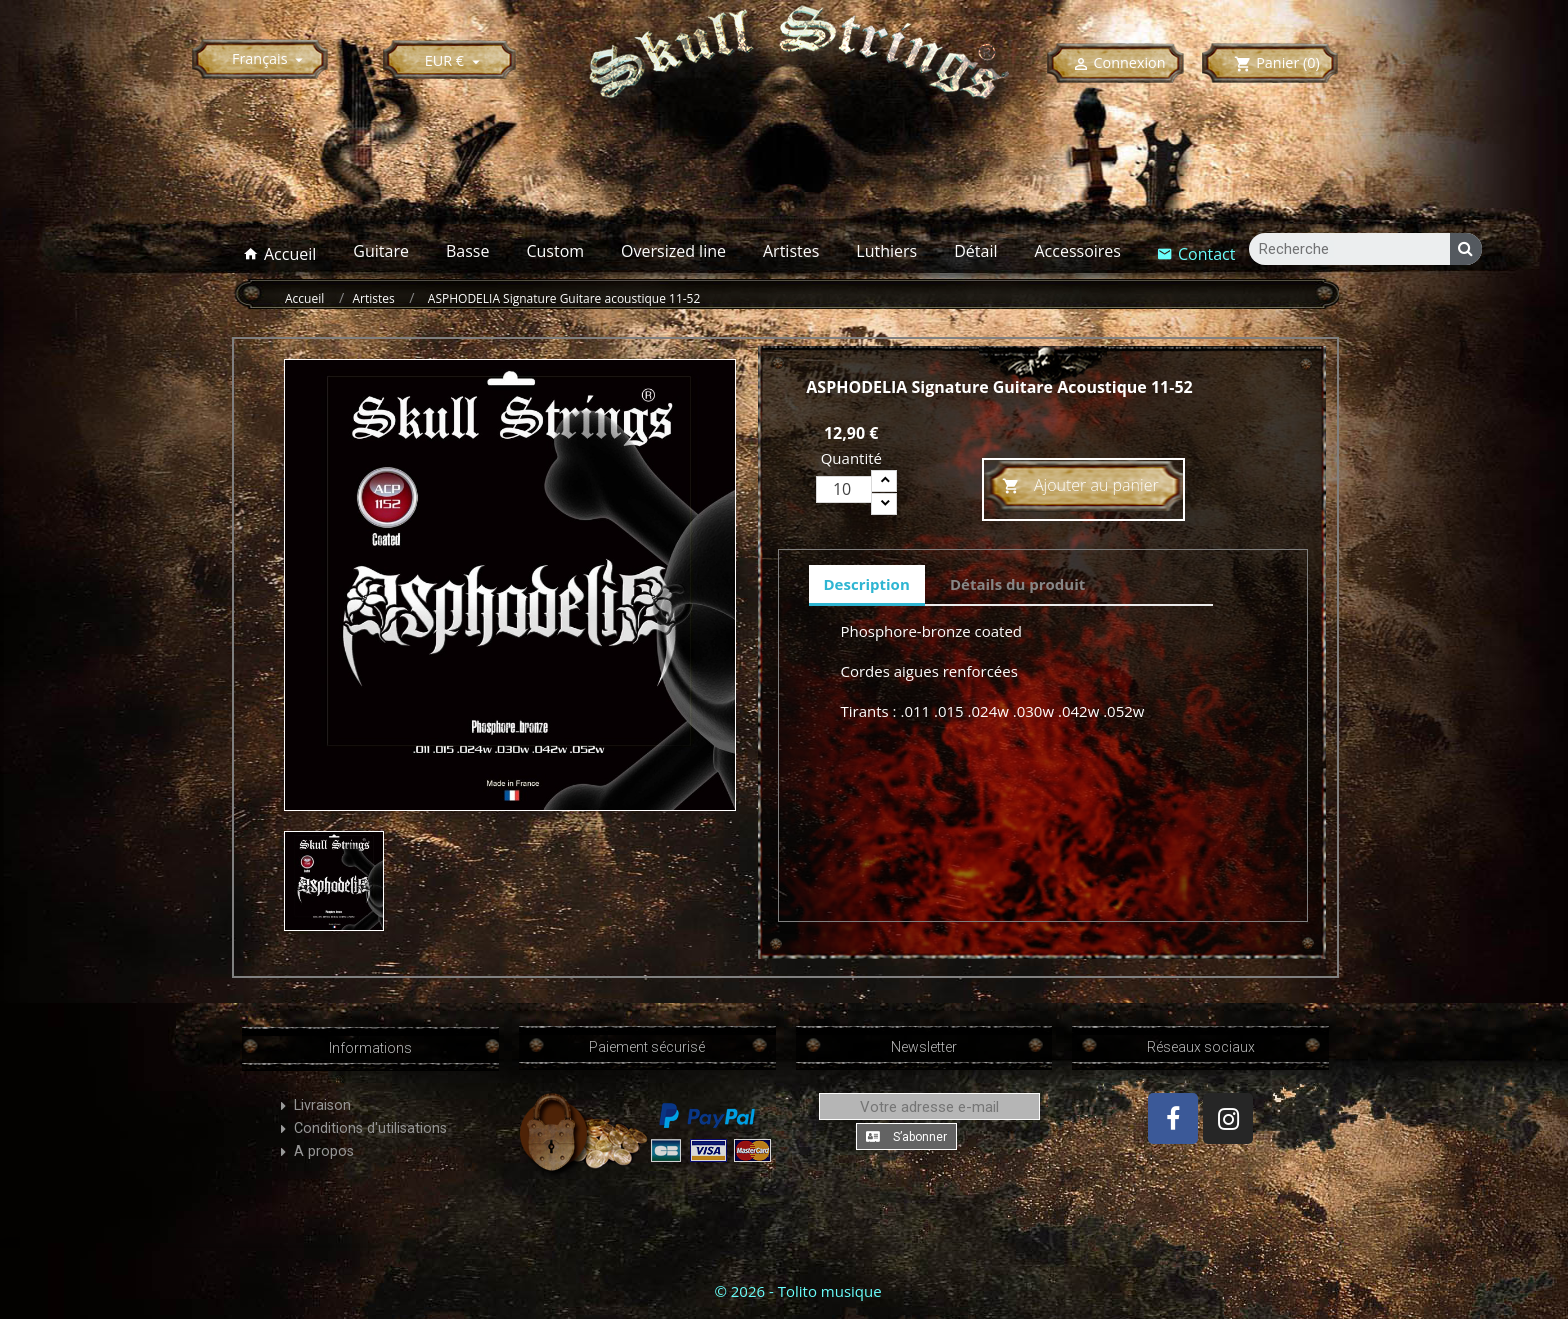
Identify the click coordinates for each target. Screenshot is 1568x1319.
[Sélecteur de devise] (455, 60)
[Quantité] (844, 489)
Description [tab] (867, 584)
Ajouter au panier (1080, 486)
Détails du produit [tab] (1017, 584)
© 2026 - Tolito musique (797, 1291)
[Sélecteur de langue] (270, 58)
